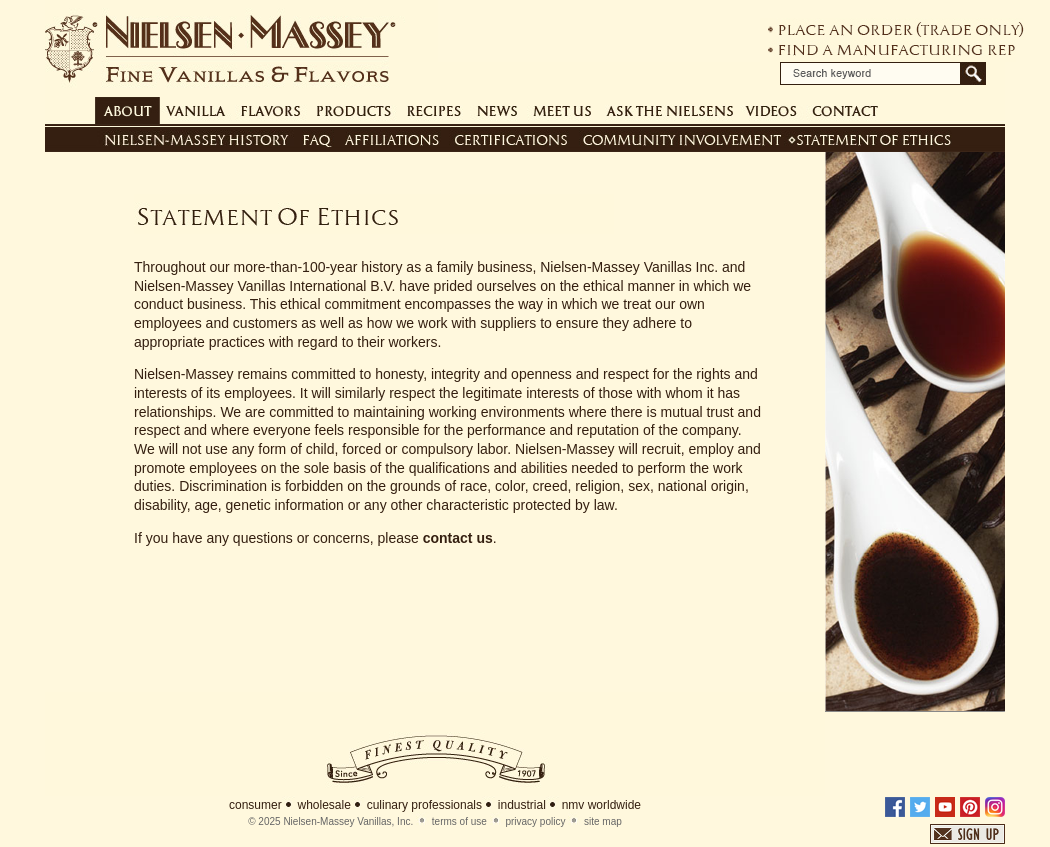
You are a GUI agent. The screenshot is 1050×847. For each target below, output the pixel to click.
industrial (522, 805)
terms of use (459, 821)
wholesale (323, 805)
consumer (255, 805)
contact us (458, 538)
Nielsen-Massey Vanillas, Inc (346, 821)
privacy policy (535, 821)
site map (603, 821)
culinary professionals (424, 805)
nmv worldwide (601, 805)
